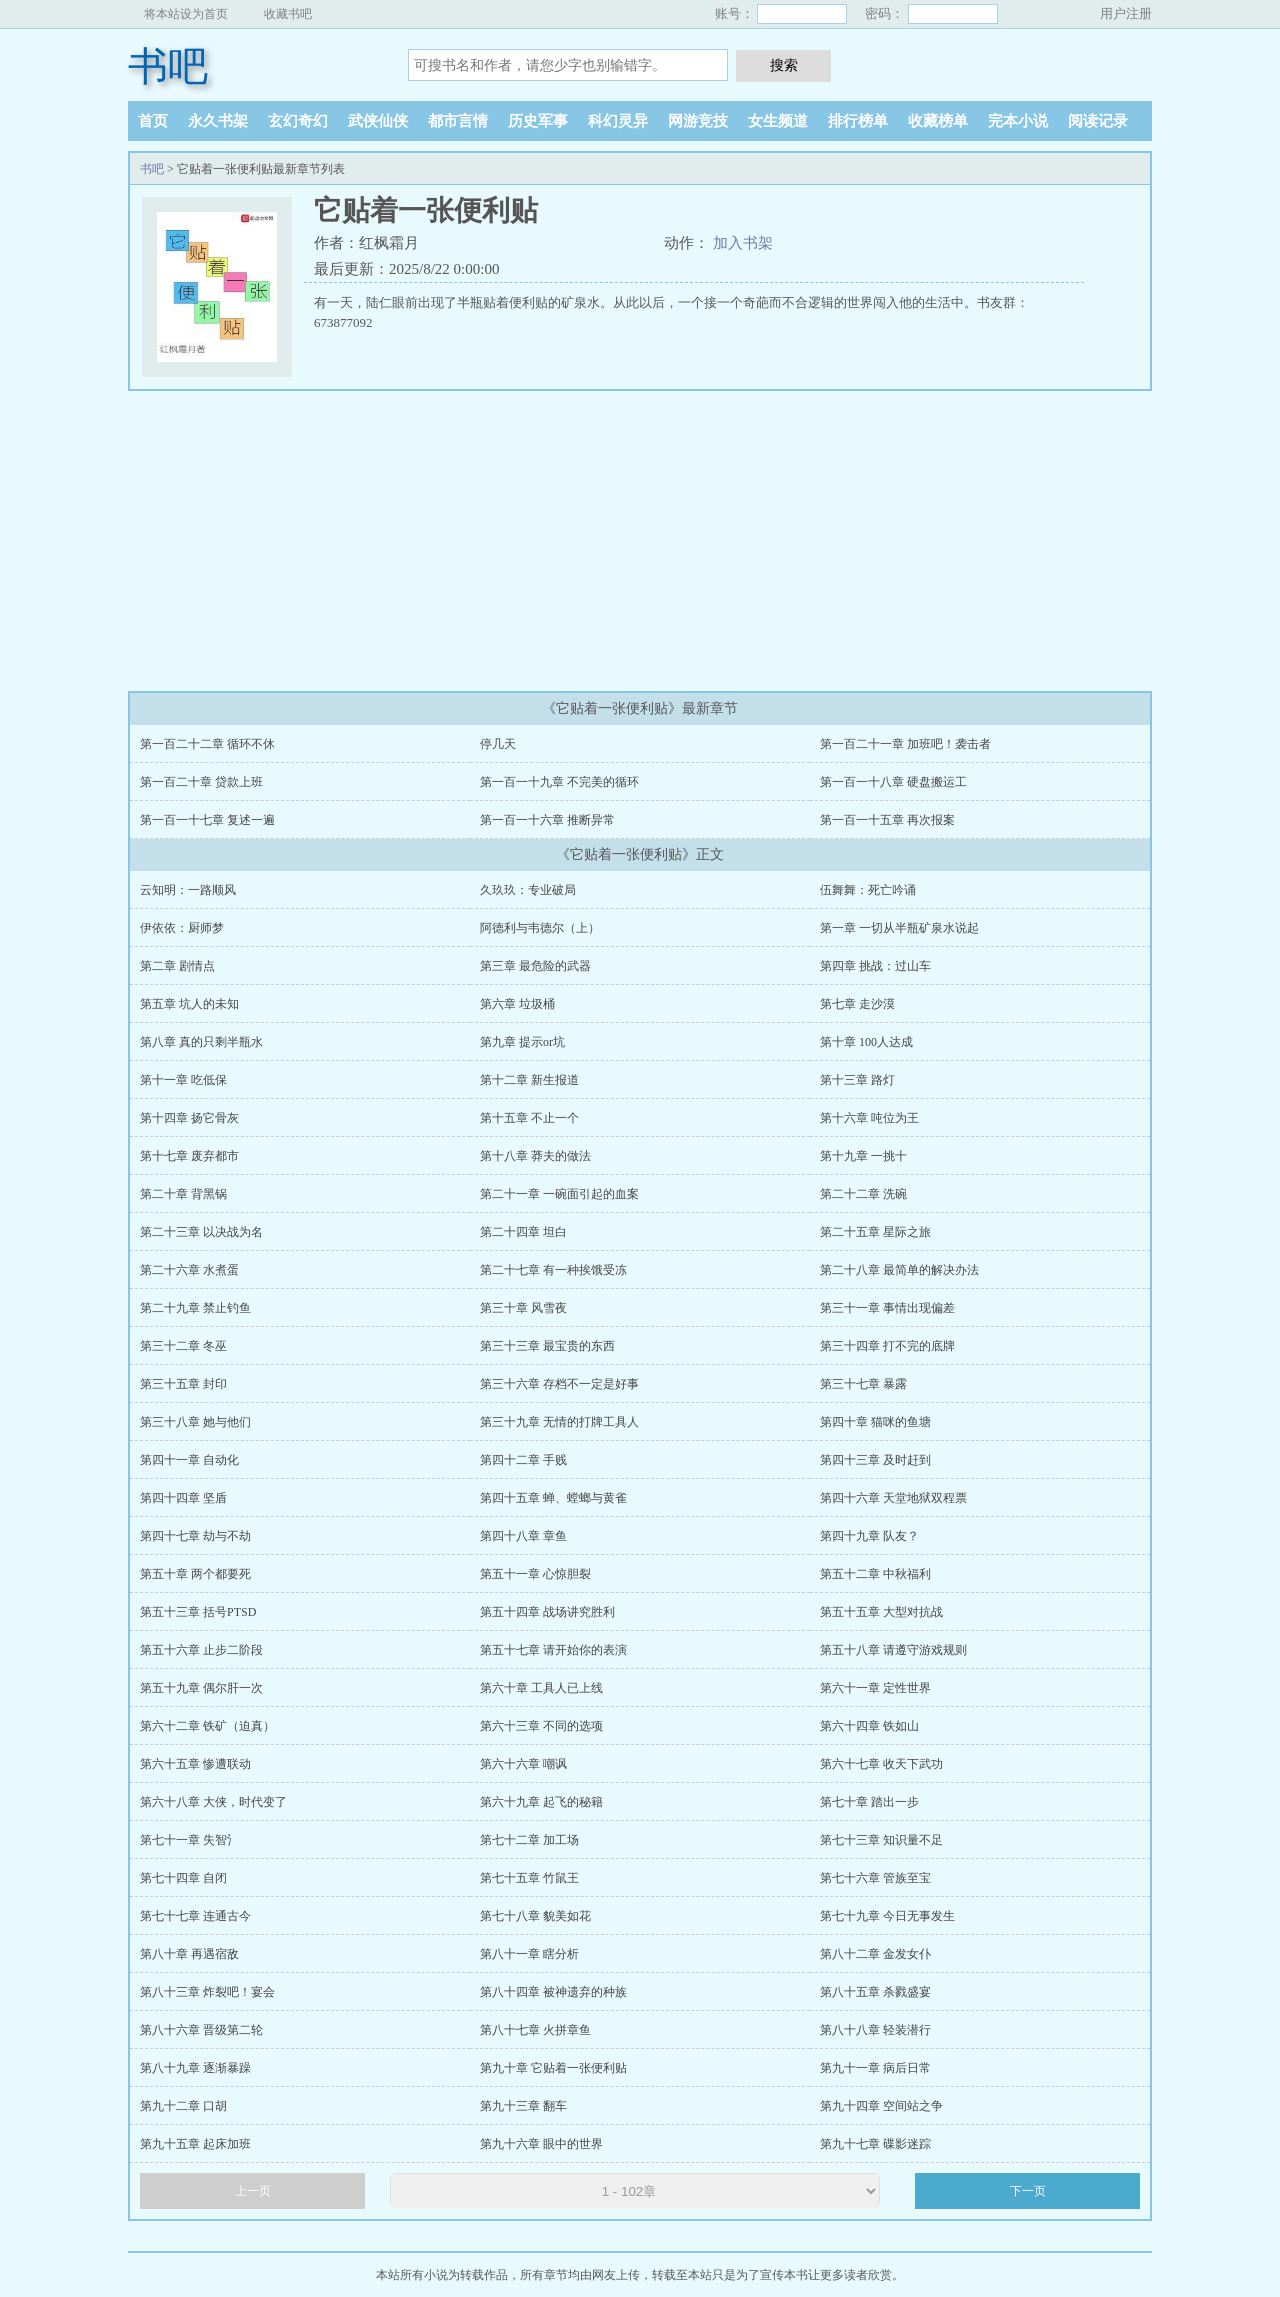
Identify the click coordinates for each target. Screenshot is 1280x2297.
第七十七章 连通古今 (195, 1916)
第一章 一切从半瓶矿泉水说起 (899, 928)
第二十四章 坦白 (523, 1232)
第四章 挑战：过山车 (875, 966)
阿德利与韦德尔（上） (540, 928)
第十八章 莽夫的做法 (535, 1156)
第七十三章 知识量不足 (881, 1840)
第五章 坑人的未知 (189, 1004)
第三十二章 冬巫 (183, 1346)
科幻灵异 (618, 121)
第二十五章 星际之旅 (875, 1232)
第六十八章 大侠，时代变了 (213, 1802)
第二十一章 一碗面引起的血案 (559, 1194)
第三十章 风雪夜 (523, 1308)
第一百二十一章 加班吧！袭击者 (905, 744)
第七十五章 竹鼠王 (529, 1878)
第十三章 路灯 (857, 1080)
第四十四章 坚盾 (183, 1498)
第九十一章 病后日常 (875, 2068)
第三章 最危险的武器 (535, 966)
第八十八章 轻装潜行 (875, 2030)
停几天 (498, 744)
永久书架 (218, 121)
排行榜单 (858, 121)
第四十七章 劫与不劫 (195, 1536)
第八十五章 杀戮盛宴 (875, 1992)
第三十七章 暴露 (863, 1384)
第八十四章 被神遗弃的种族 (553, 1992)
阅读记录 (1098, 121)
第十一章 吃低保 (183, 1080)
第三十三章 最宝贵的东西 (547, 1346)
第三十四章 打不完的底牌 (887, 1346)
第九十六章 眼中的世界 (541, 2144)
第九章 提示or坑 (522, 1042)
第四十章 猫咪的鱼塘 (875, 1422)
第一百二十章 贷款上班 (201, 782)
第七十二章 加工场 (529, 1840)
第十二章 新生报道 (529, 1080)
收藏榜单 (938, 121)
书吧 (168, 66)
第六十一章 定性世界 (875, 1688)
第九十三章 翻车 (523, 2106)
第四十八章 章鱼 (523, 1536)
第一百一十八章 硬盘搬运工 (893, 782)
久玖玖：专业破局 (528, 890)
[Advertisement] (640, 541)
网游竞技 (698, 121)
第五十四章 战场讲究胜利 (547, 1612)
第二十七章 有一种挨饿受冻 (553, 1270)
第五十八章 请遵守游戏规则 (893, 1650)
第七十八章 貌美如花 (535, 1916)
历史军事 (538, 121)
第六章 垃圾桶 (517, 1004)
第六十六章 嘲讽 (523, 1764)
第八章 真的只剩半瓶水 (201, 1042)
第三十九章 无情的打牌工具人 (559, 1422)
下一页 (1028, 2191)
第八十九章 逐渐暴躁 (195, 2068)
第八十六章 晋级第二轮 (201, 2030)
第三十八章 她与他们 (195, 1422)
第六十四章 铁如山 (869, 1726)
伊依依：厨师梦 (182, 928)
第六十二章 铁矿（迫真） (207, 1726)
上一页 (253, 2191)
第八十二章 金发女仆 (875, 1954)
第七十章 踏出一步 (869, 1802)
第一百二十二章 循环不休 (207, 744)
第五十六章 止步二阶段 (201, 1650)
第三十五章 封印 (183, 1384)
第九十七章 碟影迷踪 (875, 2144)
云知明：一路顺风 (188, 890)
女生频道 (778, 121)
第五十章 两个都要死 (195, 1574)
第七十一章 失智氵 (189, 1840)
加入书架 (743, 243)
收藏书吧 (288, 14)
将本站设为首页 (186, 14)
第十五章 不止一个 (529, 1118)
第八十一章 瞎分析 (529, 1954)
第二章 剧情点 (177, 966)
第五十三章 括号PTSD (198, 1612)
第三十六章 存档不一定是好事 (559, 1384)
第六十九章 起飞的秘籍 (541, 1802)
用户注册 (1126, 13)
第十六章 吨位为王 (869, 1118)
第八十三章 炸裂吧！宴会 (207, 1992)
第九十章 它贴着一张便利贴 (553, 2068)
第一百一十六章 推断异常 (547, 820)
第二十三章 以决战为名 (201, 1232)
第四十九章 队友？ (869, 1536)
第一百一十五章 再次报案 (887, 820)
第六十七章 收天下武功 (881, 1764)
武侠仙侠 (378, 121)
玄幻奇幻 (298, 121)
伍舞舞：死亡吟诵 (868, 890)
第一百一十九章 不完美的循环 (559, 782)
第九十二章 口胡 (183, 2106)
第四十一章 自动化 (189, 1460)
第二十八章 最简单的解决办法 (899, 1270)
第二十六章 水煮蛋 (189, 1270)
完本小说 (1018, 121)
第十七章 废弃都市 (189, 1156)
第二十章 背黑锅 (183, 1194)
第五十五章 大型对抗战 (881, 1612)
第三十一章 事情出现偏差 (887, 1308)
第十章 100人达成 (866, 1042)
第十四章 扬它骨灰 (189, 1118)
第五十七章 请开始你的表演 (553, 1650)
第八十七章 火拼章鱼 (535, 2030)
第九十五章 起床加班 (195, 2144)
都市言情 (458, 121)
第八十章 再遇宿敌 (189, 1954)
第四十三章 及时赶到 (875, 1460)
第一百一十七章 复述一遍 (207, 820)
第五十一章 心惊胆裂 (535, 1574)
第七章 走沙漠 (857, 1004)
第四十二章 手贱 (523, 1460)
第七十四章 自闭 (183, 1878)
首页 (153, 121)
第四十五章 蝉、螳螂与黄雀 (553, 1498)
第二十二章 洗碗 (863, 1194)
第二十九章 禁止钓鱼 (195, 1308)
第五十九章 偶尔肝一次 (201, 1688)
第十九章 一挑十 (863, 1156)
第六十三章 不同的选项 (541, 1726)
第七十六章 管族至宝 (875, 1878)
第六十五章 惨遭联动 (195, 1764)
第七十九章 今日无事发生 (887, 1916)
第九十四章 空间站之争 (881, 2106)
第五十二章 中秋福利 (875, 1574)
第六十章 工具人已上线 (541, 1688)
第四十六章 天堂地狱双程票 (893, 1498)
